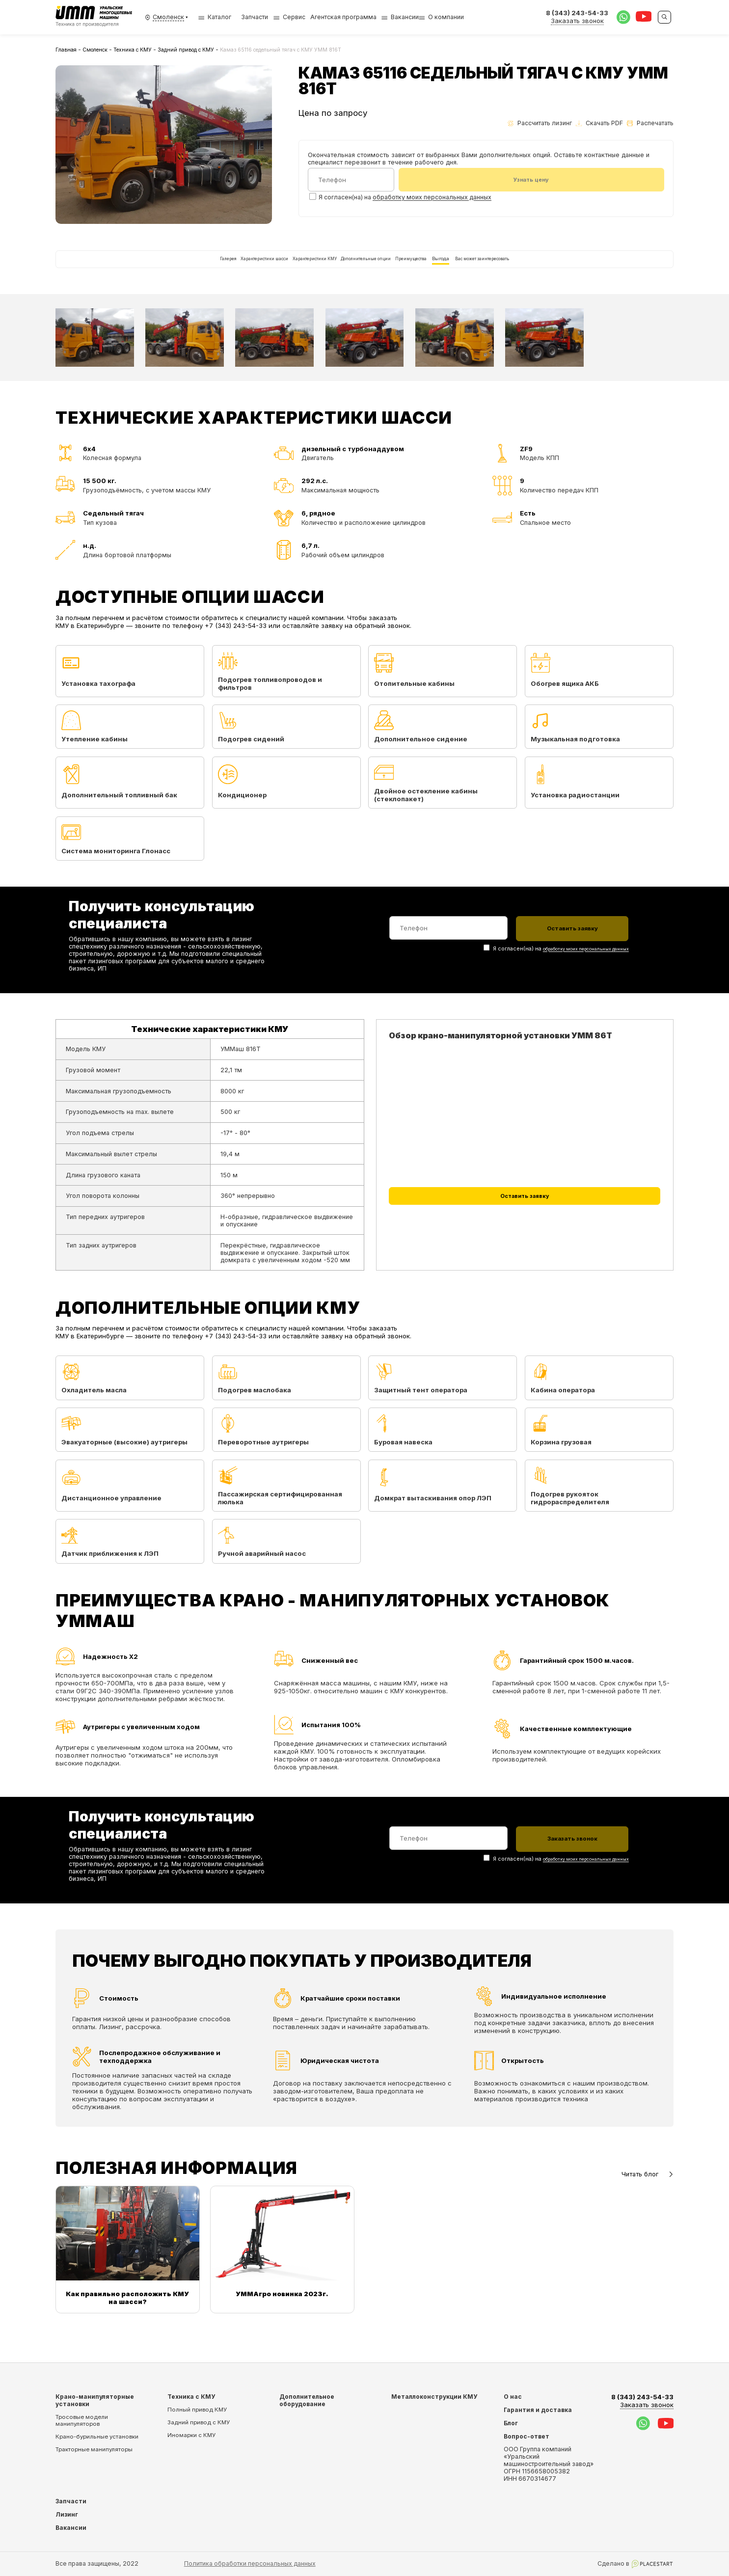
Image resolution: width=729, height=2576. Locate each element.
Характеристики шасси (198, 269)
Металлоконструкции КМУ (434, 2396)
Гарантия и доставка (538, 2409)
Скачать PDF (599, 123)
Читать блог (647, 2196)
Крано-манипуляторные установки (94, 2400)
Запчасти (254, 17)
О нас (513, 2396)
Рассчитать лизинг (540, 123)
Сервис (294, 17)
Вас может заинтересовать (565, 269)
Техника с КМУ (132, 50)
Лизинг (66, 2514)
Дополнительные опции (368, 269)
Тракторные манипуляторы (94, 2449)
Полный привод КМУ (197, 2409)
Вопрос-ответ (526, 2436)
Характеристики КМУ (282, 269)
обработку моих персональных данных (432, 199)
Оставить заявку (525, 1223)
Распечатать (650, 123)
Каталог (214, 17)
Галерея (134, 269)
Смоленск (95, 50)
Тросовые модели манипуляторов (81, 2420)
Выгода (495, 269)
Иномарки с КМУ (191, 2435)
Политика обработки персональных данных (250, 2563)
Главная (66, 50)
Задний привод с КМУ (186, 50)
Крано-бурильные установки (96, 2436)
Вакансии (405, 17)
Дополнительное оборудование (306, 2400)
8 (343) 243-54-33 (642, 2401)
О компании (446, 17)
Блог (511, 2423)
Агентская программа (343, 17)
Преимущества (444, 269)
